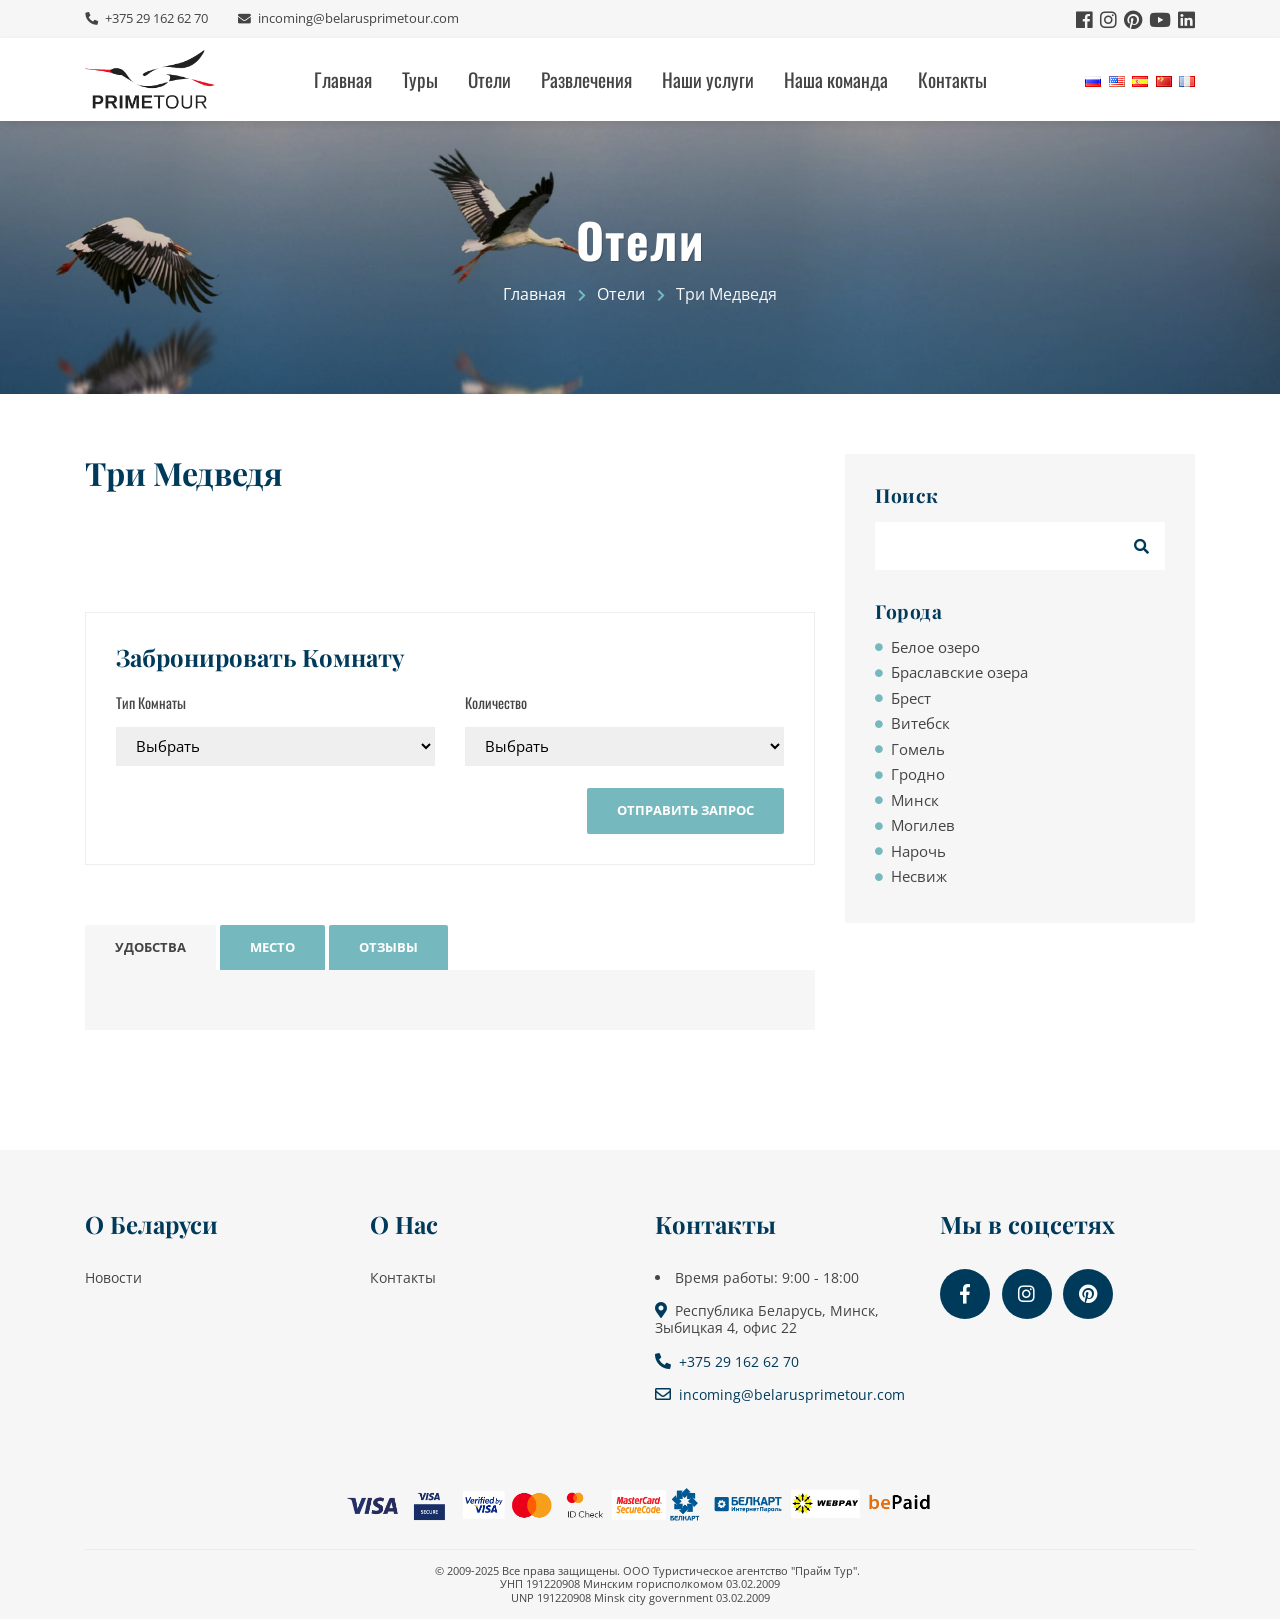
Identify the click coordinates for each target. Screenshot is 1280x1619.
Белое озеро (935, 647)
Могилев (923, 825)
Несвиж (919, 876)
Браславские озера (959, 672)
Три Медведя (184, 473)
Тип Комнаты (151, 702)
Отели (489, 79)
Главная (343, 79)
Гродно (918, 774)
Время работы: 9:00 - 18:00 (767, 1277)
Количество (496, 702)
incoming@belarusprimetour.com (357, 18)
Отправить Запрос (685, 810)
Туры (420, 79)
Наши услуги (708, 79)
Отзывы (388, 947)
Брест (911, 698)
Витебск (920, 723)
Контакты (952, 79)
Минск (915, 800)
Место (272, 947)
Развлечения (586, 79)
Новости (113, 1277)
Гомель (918, 749)
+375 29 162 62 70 (155, 18)
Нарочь (918, 851)
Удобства (150, 947)
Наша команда (836, 79)
